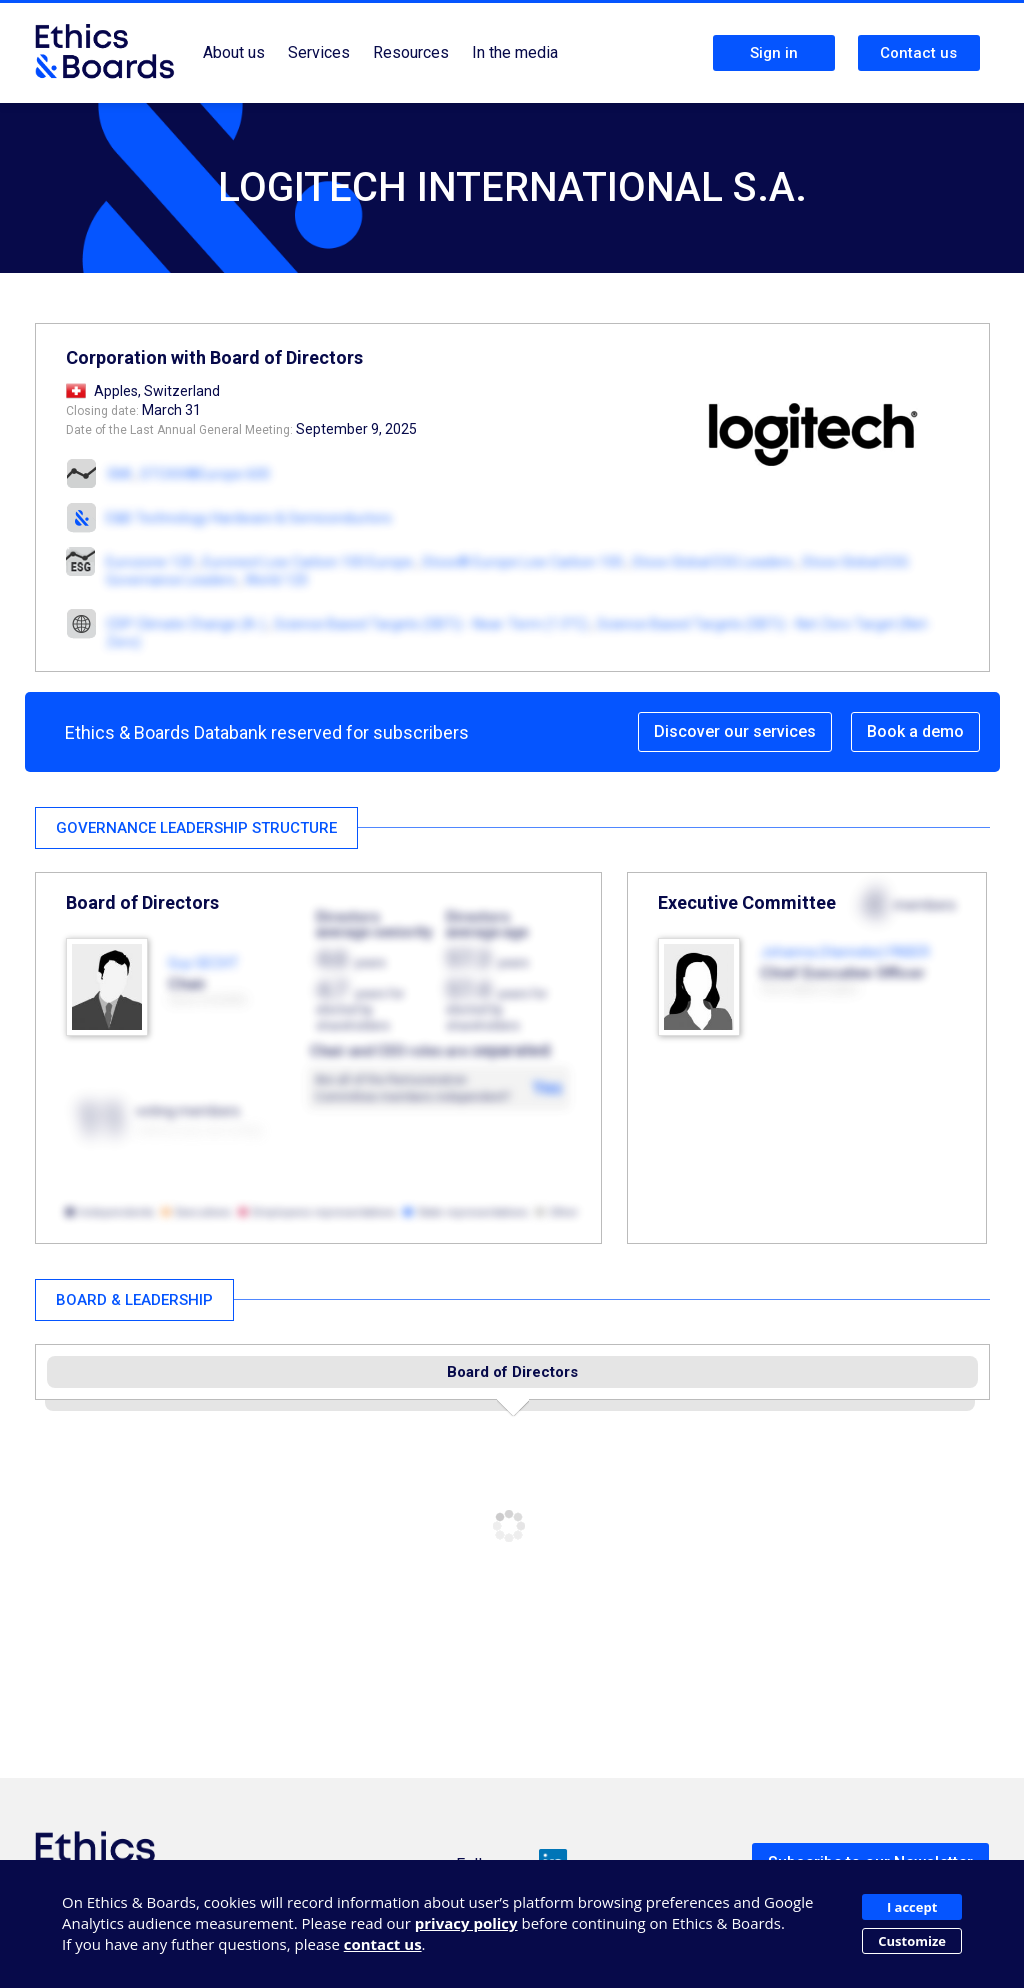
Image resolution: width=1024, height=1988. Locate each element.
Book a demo (915, 731)
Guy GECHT (203, 963)
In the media (515, 52)
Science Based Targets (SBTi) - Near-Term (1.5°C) (431, 624)
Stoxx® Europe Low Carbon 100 (522, 562)
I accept (912, 1907)
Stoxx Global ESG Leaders (712, 562)
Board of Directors (512, 1372)
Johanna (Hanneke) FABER (845, 952)
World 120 (276, 580)
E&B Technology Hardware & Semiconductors (249, 518)
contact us (383, 1944)
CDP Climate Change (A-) (185, 624)
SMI (119, 474)
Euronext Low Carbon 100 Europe (308, 562)
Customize (912, 1941)
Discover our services (735, 731)
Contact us (918, 53)
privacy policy (466, 1923)
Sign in (774, 53)
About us (234, 52)
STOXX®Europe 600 (205, 474)
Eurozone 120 (150, 562)
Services (319, 52)
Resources (411, 52)
